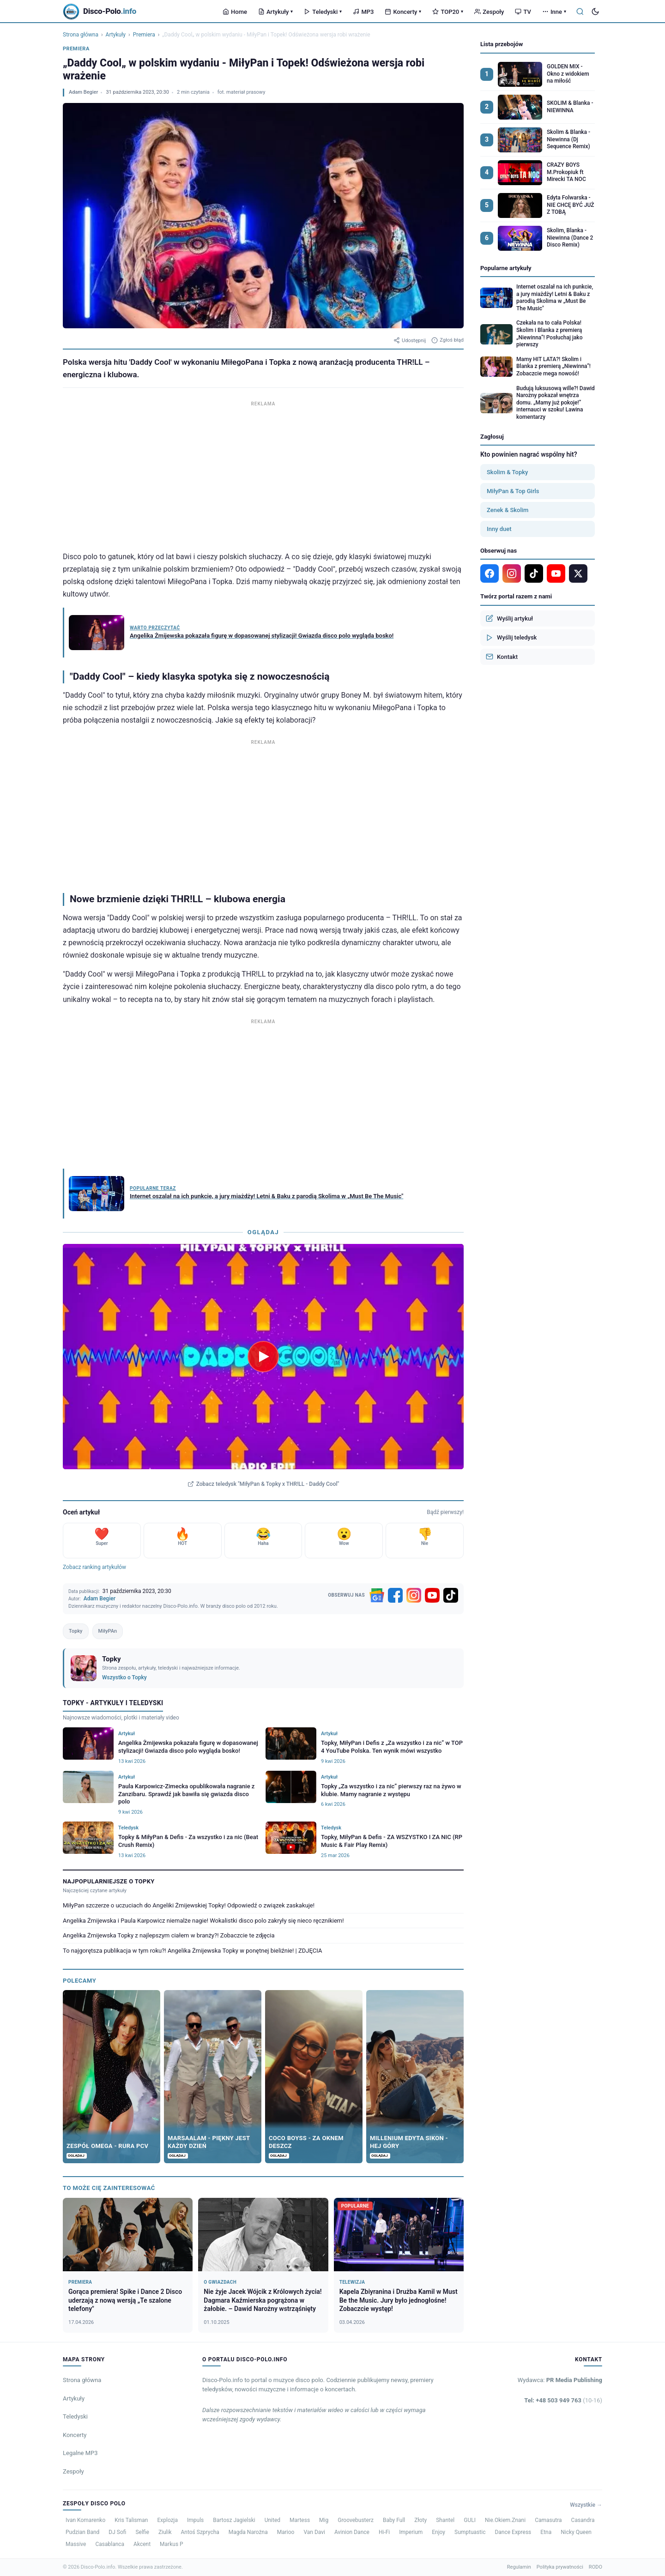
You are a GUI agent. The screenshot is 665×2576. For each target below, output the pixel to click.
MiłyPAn (107, 1631)
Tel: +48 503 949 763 (563, 2400)
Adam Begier (83, 92)
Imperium (411, 2532)
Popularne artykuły (506, 268)
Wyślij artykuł (509, 618)
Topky (76, 1631)
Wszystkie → (586, 2505)
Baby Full (394, 2520)
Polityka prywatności (560, 2567)
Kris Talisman (131, 2520)
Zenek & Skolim (507, 510)
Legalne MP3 (80, 2452)
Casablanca (109, 2544)
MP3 (363, 11)
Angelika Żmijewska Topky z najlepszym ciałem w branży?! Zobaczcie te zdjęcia (169, 1935)
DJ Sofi (117, 2532)
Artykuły (275, 11)
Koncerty (403, 11)
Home (235, 11)
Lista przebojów (501, 44)
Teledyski (323, 11)
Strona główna (80, 34)
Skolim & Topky (507, 472)
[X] (578, 573)
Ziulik (165, 2532)
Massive (76, 2544)
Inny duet (499, 528)
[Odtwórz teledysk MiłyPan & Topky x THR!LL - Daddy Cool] (263, 1356)
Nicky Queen (576, 2532)
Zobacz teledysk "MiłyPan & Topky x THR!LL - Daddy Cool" (263, 1484)
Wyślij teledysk (511, 637)
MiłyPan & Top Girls (513, 491)
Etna (545, 2532)
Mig (323, 2520)
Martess (300, 2520)
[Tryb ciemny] (595, 11)
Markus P (171, 2544)
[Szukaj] (580, 11)
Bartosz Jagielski (234, 2520)
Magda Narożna (248, 2532)
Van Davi (314, 2532)
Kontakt (502, 656)
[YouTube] (432, 1595)
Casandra (583, 2520)
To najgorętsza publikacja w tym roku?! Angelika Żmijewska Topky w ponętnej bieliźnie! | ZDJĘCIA (192, 1950)
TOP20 (447, 11)
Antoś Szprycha (200, 2532)
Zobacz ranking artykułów (94, 1567)
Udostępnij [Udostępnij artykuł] (409, 340)
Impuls (195, 2520)
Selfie (142, 2532)
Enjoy (438, 2532)
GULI (470, 2520)
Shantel (445, 2520)
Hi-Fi (384, 2532)
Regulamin (519, 2567)
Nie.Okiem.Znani (505, 2520)
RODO (595, 2567)
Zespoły (489, 11)
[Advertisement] (263, 473)
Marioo (286, 2532)
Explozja (167, 2520)
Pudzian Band (82, 2532)
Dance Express (513, 2532)
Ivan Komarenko (85, 2520)
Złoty (420, 2520)
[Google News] (376, 1595)
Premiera (144, 34)
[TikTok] (450, 1595)
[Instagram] (413, 1595)
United (272, 2520)
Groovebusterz (356, 2520)
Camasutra (548, 2520)
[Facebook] (395, 1595)
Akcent (142, 2544)
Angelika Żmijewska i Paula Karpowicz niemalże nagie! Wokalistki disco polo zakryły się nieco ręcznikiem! (203, 1920)
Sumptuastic (469, 2532)
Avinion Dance (351, 2532)
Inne (554, 11)
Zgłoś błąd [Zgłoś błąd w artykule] (447, 340)
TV (523, 11)
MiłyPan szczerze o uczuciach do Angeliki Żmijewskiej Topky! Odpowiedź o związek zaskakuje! (188, 1905)
